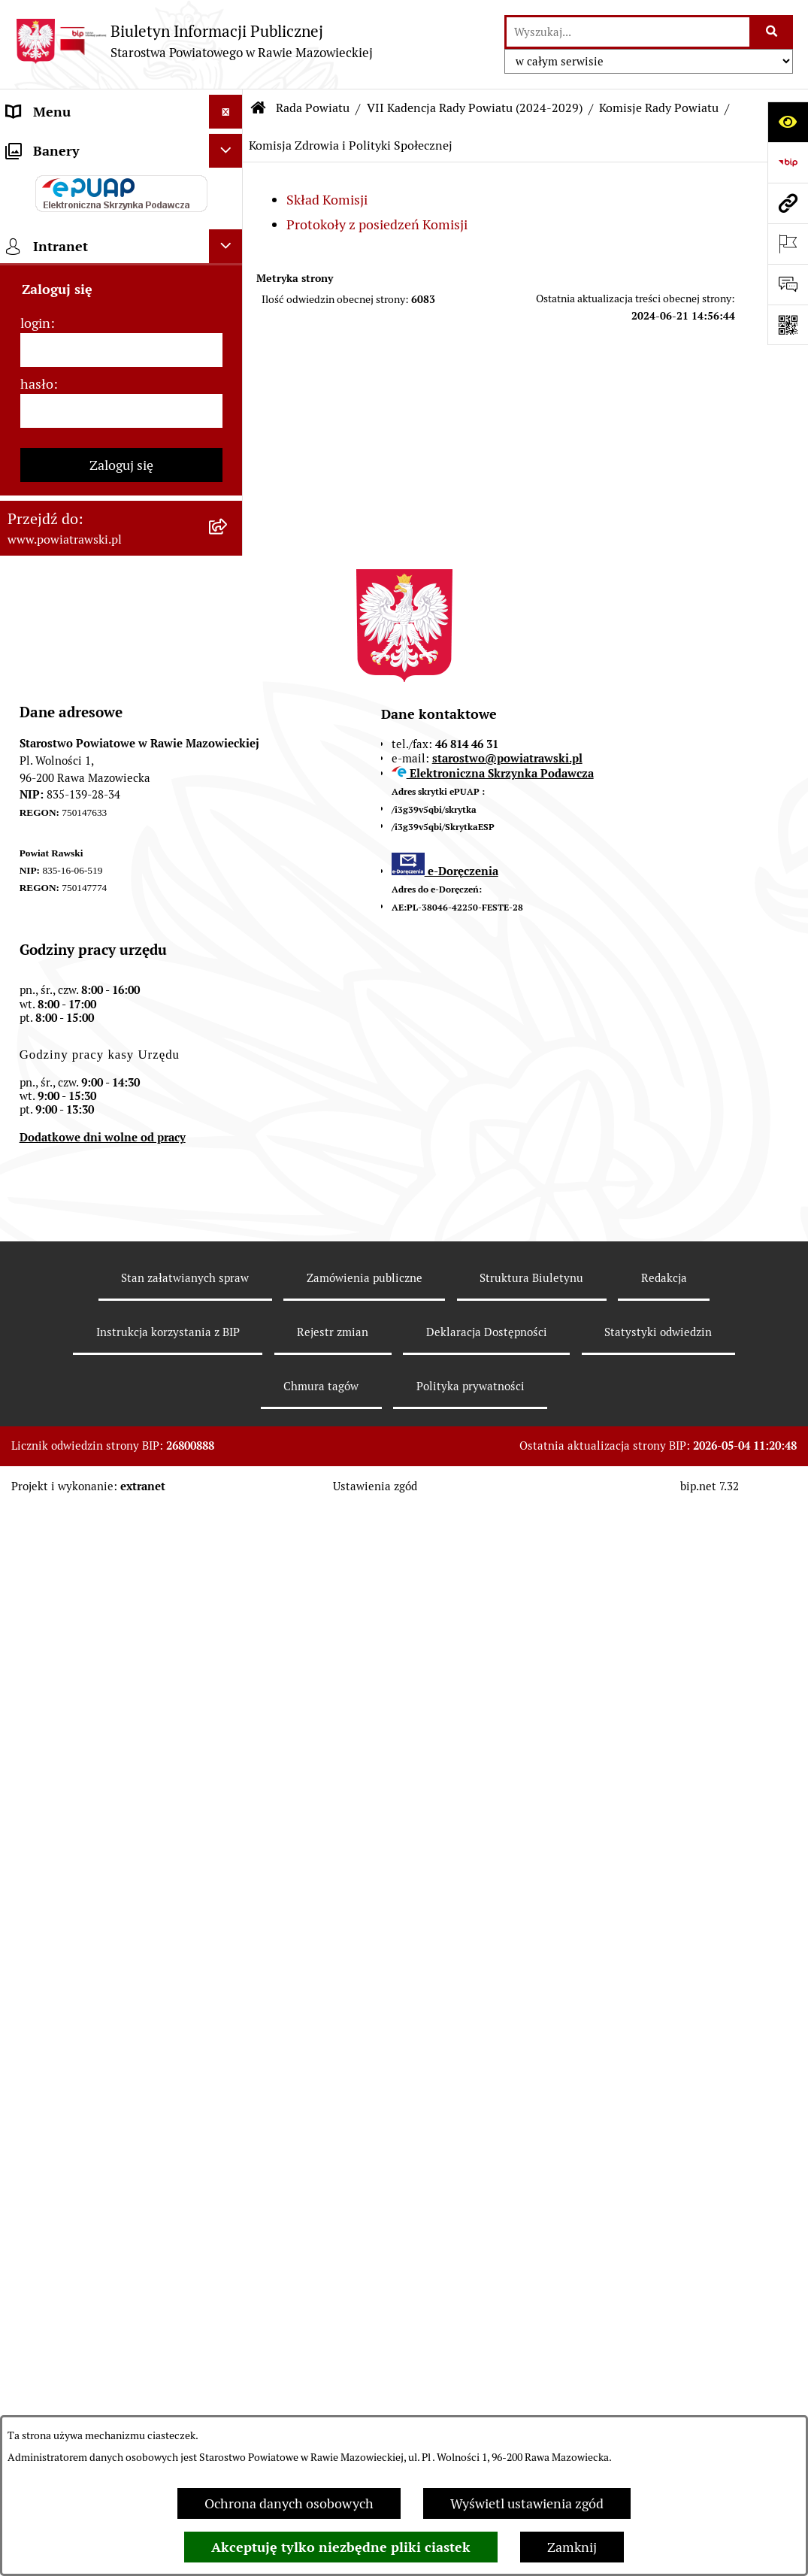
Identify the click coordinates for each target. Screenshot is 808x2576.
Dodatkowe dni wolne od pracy (103, 2206)
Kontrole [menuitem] (33, 1113)
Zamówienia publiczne (364, 2347)
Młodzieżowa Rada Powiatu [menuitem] (88, 280)
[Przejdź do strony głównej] (194, 41)
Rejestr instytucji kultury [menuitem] (80, 1045)
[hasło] (121, 1480)
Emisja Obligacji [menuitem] (54, 856)
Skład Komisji (327, 199)
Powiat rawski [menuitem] (48, 179)
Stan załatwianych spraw (185, 2347)
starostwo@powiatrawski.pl (507, 1827)
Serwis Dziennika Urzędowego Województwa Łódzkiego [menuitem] (96, 616)
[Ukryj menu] (226, 112)
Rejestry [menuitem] (31, 1181)
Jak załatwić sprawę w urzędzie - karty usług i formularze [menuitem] (102, 460)
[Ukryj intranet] (226, 1315)
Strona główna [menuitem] (50, 145)
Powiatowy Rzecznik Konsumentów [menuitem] (68, 1001)
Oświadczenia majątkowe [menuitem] (82, 416)
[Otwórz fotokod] (787, 325)
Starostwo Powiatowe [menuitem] (71, 314)
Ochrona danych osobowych (289, 2503)
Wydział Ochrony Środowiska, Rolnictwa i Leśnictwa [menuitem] (95, 812)
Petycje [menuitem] (28, 957)
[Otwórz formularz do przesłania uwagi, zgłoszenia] (787, 284)
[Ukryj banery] (226, 1220)
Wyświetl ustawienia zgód (527, 2503)
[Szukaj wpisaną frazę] (772, 32)
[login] (121, 1419)
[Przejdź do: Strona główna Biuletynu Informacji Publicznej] (258, 108)
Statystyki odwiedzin (658, 2401)
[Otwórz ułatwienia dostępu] (787, 122)
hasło (36, 1453)
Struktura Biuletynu (531, 2347)
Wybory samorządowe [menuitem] (72, 1147)
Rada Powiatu (313, 108)
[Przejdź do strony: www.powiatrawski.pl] (787, 203)
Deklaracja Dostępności (486, 2401)
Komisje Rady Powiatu (659, 108)
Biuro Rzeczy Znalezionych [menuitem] (87, 890)
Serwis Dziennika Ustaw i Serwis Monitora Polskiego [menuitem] (102, 670)
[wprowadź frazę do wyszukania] (628, 32)
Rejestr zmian (332, 2401)
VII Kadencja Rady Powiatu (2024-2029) (475, 108)
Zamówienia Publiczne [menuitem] (74, 538)
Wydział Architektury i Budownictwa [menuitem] (74, 758)
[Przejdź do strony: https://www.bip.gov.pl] (787, 162)
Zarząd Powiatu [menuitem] (53, 247)
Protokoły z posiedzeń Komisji (377, 224)
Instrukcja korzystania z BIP (168, 2401)
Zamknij (572, 2547)
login (35, 1392)
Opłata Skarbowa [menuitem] (57, 571)
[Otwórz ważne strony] (787, 243)
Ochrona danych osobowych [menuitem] (91, 1079)
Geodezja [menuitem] (34, 714)
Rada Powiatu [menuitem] (47, 213)
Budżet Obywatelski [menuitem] (66, 382)
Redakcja (664, 2347)
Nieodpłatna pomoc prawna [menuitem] (89, 923)
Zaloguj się (121, 1534)
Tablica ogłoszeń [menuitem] (56, 504)
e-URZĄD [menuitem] (35, 348)
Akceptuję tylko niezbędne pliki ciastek (341, 2547)
